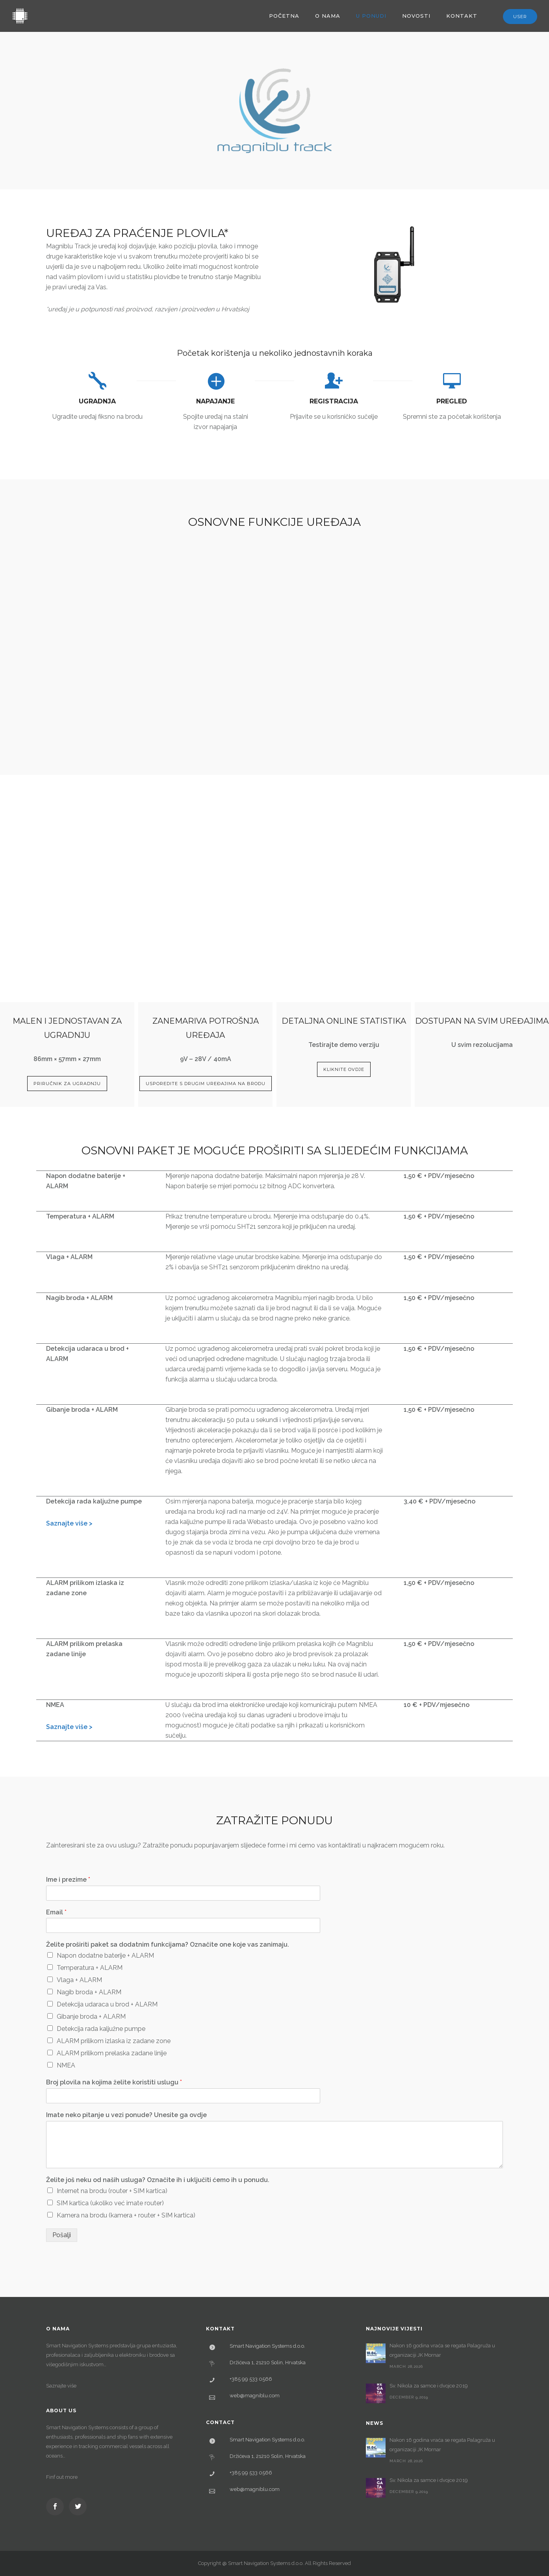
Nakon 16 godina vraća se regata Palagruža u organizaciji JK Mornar (442, 2350)
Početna (284, 16)
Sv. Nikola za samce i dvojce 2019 (428, 2386)
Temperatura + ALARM (89, 1967)
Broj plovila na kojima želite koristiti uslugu (114, 2082)
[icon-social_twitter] (78, 2506)
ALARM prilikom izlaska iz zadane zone (114, 2041)
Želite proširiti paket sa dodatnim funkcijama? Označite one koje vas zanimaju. (167, 1944)
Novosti (416, 16)
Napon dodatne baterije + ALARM (105, 1955)
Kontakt (461, 16)
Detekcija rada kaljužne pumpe (101, 2028)
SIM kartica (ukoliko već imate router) (110, 2203)
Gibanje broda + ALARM (91, 2016)
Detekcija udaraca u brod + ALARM (107, 2004)
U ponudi (371, 16)
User (520, 16)
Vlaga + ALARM (79, 1980)
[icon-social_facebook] (57, 2506)
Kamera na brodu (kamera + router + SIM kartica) (126, 2215)
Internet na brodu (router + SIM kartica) (112, 2191)
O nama (327, 16)
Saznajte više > (69, 1523)
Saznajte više (61, 2386)
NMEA (66, 2065)
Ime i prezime (68, 1879)
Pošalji (61, 2235)
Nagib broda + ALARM (89, 1992)
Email (56, 1912)
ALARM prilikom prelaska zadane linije (112, 2053)
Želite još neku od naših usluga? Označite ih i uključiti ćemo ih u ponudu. (157, 2180)
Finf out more (62, 2477)
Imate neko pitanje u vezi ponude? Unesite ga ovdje (126, 2115)
